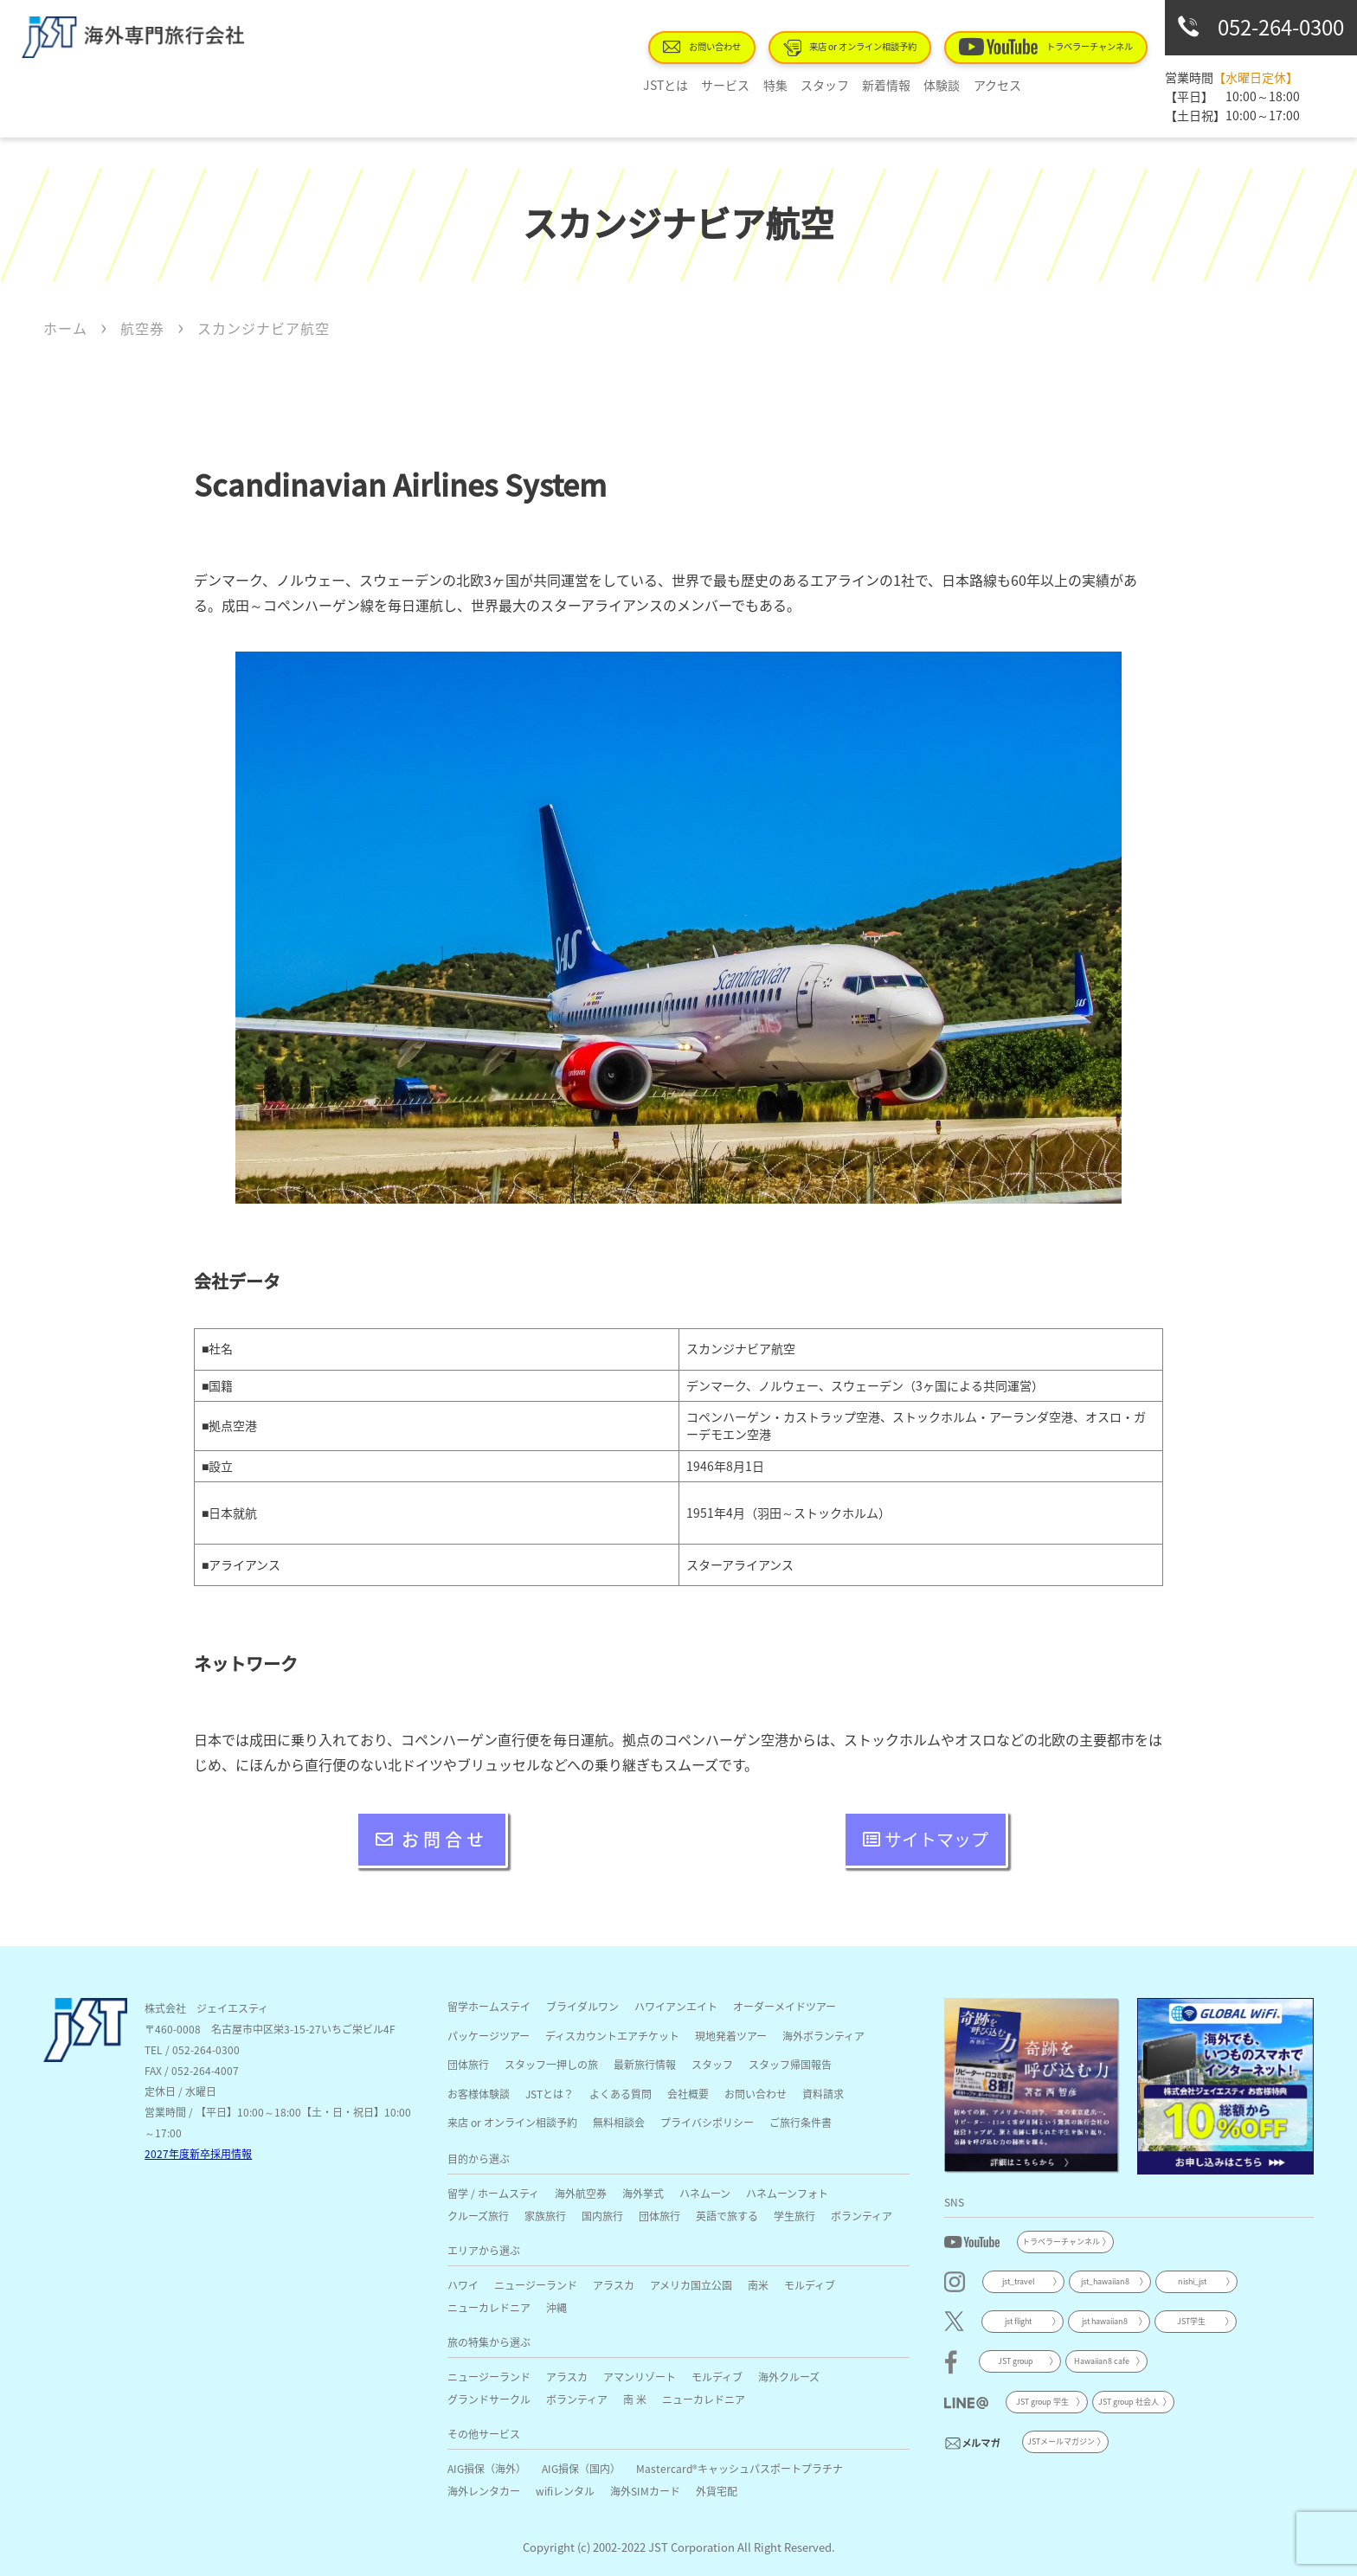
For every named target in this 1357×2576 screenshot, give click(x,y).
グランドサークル (489, 2399)
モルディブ (809, 2284)
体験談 (932, 84)
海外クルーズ (789, 2376)
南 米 (634, 2399)
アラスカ (613, 2284)
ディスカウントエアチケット (612, 2035)
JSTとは (665, 84)
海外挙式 (643, 2193)
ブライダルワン (582, 2006)
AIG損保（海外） (486, 2468)
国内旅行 (602, 2215)
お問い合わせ (703, 46)
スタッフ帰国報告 (790, 2064)
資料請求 (823, 2093)
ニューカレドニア (489, 2307)
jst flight (1018, 2321)
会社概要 (688, 2093)
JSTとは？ (549, 2093)
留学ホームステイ (489, 2006)
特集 (771, 84)
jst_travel (1018, 2281)
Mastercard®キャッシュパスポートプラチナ (739, 2468)
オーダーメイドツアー (784, 2006)
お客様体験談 (478, 2093)
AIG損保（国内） (581, 2468)
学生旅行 (794, 2215)
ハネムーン (704, 2193)
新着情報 (878, 84)
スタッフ (818, 84)
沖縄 (556, 2307)
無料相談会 (619, 2122)
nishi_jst (1192, 2281)
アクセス (985, 84)
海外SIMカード (645, 2490)
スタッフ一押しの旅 (551, 2064)
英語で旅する (727, 2215)
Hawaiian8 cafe (1101, 2361)
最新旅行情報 (645, 2064)
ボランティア (861, 2215)
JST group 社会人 (1128, 2401)
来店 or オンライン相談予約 (850, 47)
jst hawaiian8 (1105, 2321)
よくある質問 (620, 2093)
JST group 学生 (1042, 2401)
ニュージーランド (535, 2284)
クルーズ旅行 (478, 2215)
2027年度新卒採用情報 (198, 2153)
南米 (758, 2284)
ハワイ (463, 2284)
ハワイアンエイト (675, 2006)
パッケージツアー (488, 2035)
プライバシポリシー (707, 2122)
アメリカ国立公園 (691, 2284)
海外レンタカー (483, 2490)
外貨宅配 (716, 2490)
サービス (723, 84)
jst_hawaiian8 (1105, 2281)
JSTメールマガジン (1061, 2441)
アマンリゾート (639, 2376)
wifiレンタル (565, 2490)
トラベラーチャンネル (1046, 46)
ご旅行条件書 (800, 2122)
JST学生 (1191, 2321)
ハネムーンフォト (787, 2193)
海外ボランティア (823, 2035)
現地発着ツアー (731, 2035)
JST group (1015, 2361)
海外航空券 (581, 2193)
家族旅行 (545, 2215)
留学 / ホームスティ (493, 2193)
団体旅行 (468, 2064)
